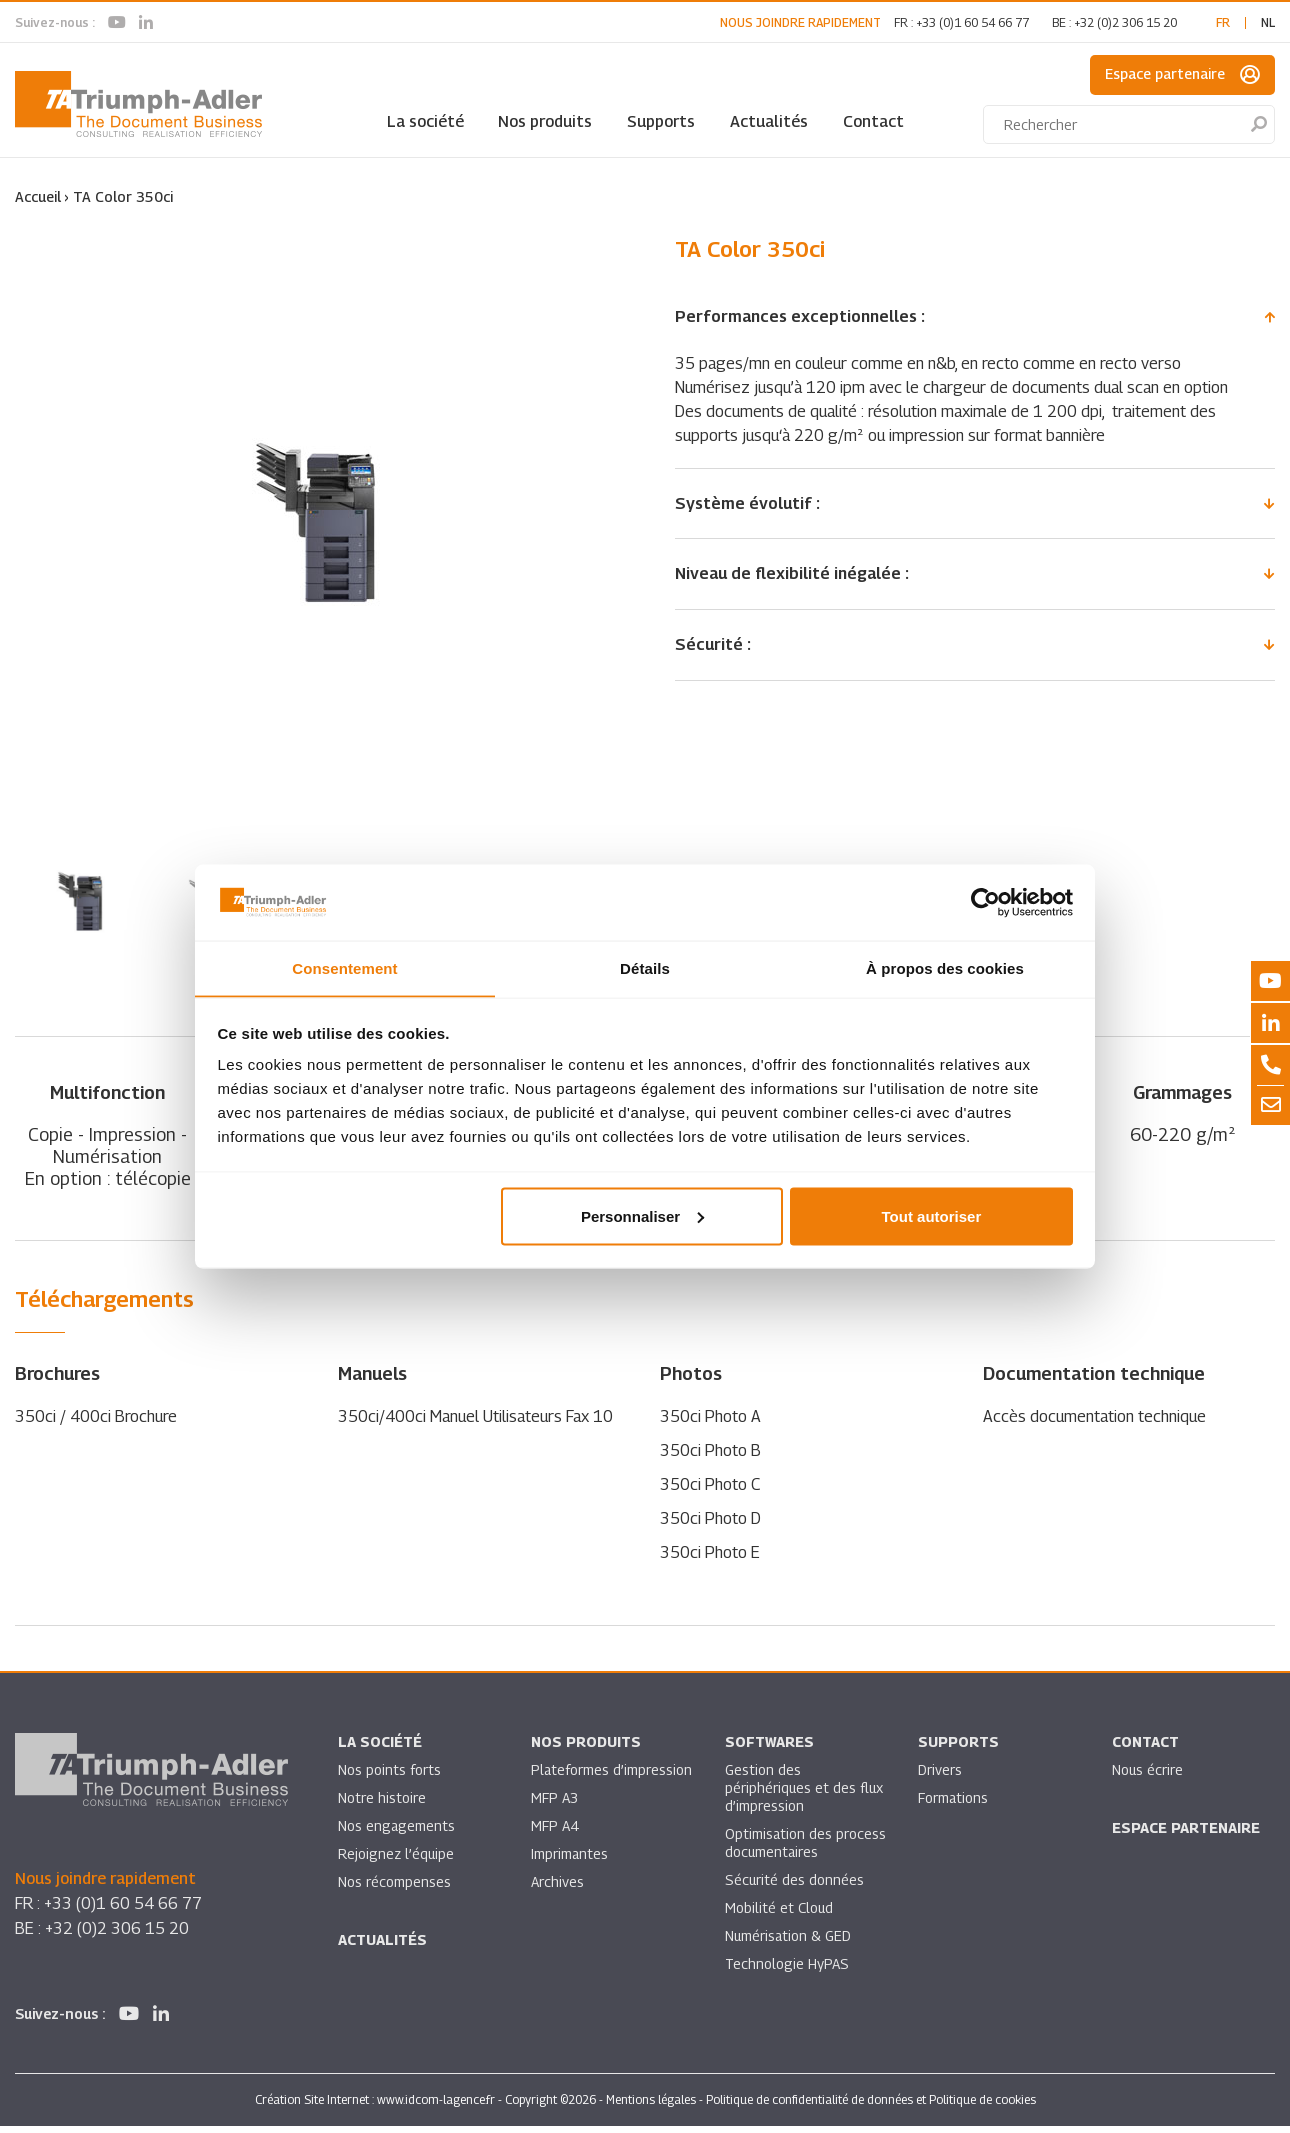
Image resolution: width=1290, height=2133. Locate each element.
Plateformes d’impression (612, 1776)
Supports (661, 121)
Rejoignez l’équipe (397, 1860)
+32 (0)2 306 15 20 (1125, 22)
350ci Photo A (710, 1423)
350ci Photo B (710, 1457)
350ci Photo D (710, 1525)
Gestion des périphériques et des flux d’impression (805, 1794)
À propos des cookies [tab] (945, 967)
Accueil (38, 196)
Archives (557, 1888)
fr (1223, 22)
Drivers (940, 1776)
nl (1268, 22)
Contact (873, 121)
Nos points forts (389, 1776)
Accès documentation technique (1094, 1423)
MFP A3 (554, 1804)
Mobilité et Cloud (779, 1914)
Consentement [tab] (344, 967)
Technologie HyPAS (787, 1970)
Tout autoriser (932, 1216)
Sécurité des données (795, 1886)
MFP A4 (554, 1832)
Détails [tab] (645, 967)
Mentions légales (651, 2106)
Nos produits (545, 121)
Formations (953, 1804)
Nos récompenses (394, 1888)
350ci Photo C (710, 1491)
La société (425, 121)
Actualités (769, 121)
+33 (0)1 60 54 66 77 (972, 22)
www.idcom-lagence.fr (436, 2106)
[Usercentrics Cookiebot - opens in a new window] (985, 902)
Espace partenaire (1182, 75)
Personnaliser (642, 1216)
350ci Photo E (710, 1559)
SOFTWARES (769, 1748)
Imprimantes (570, 1860)
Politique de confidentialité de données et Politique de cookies (871, 2106)
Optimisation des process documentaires (806, 1849)
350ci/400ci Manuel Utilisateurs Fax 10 (475, 1423)
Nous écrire (1148, 1776)
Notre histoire (382, 1804)
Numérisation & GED (789, 1942)
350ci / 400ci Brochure (96, 1423)
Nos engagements (397, 1832)
